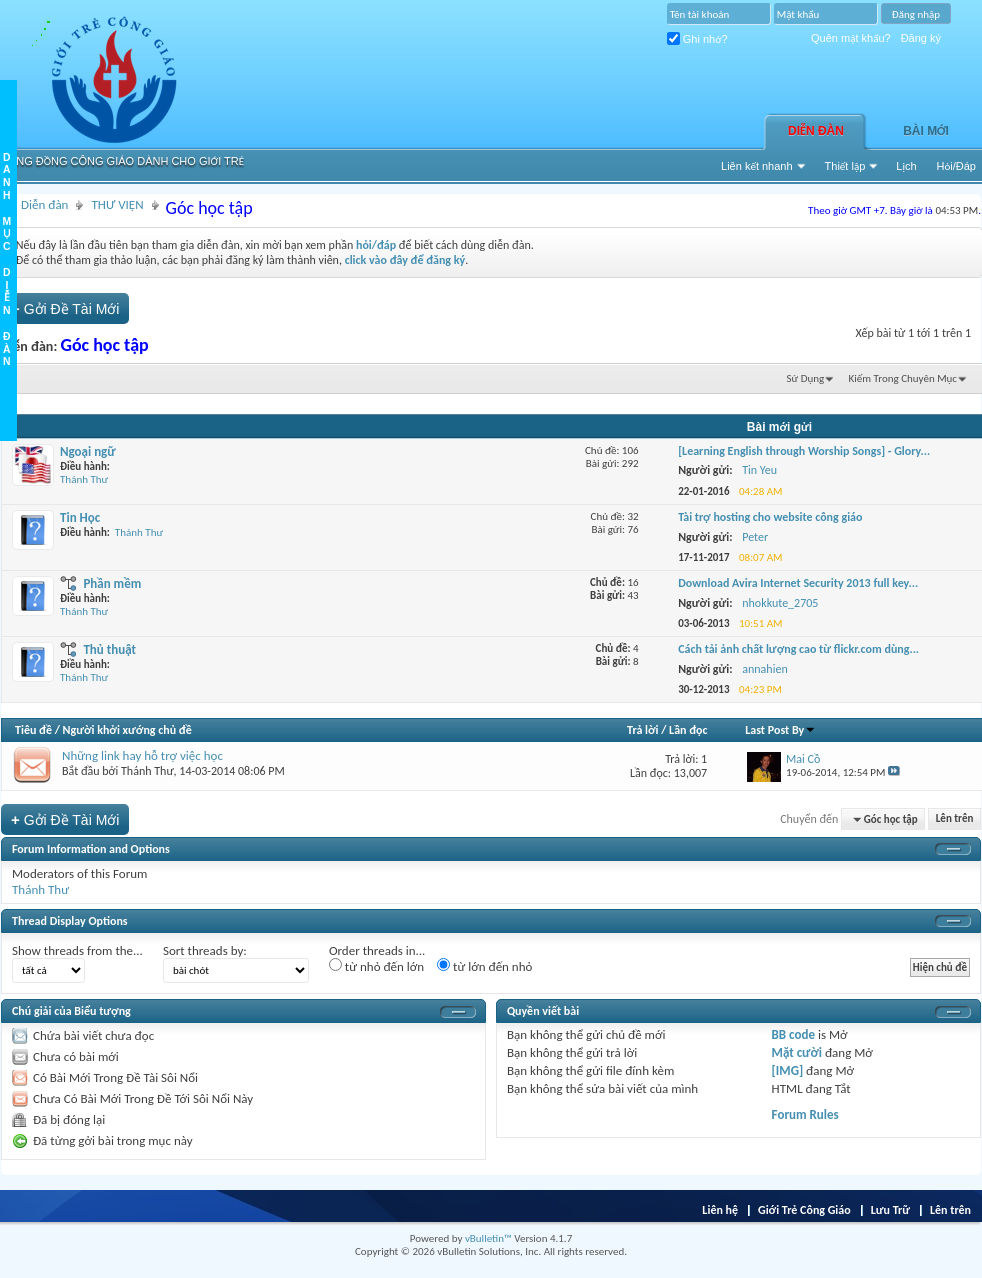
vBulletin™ (488, 1238)
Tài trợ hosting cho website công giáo (770, 517)
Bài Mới (926, 131)
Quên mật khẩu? (851, 38)
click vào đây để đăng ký (405, 260)
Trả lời (642, 730)
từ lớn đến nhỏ (484, 966)
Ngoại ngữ (88, 451)
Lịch (906, 166)
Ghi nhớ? (697, 39)
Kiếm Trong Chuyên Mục (903, 378)
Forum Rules (805, 1114)
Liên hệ (720, 1210)
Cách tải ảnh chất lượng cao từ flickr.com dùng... (798, 649)
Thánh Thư (84, 479)
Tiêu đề (33, 730)
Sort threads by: (205, 950)
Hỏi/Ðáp (956, 166)
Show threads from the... (77, 950)
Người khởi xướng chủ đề (127, 730)
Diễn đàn (816, 131)
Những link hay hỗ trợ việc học (142, 755)
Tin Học (80, 517)
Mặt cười (797, 1052)
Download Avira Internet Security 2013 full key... (798, 583)
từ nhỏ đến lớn (376, 966)
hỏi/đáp (376, 245)
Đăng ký (921, 38)
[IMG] (788, 1070)
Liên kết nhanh (757, 166)
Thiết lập (845, 166)
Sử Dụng (806, 378)
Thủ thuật (109, 649)
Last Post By (780, 730)
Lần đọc (688, 730)
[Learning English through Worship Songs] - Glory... (804, 451)
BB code (793, 1034)
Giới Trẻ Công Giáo (804, 1210)
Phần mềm (112, 583)
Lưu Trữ (890, 1210)
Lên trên (955, 819)
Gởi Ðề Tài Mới (65, 308)
